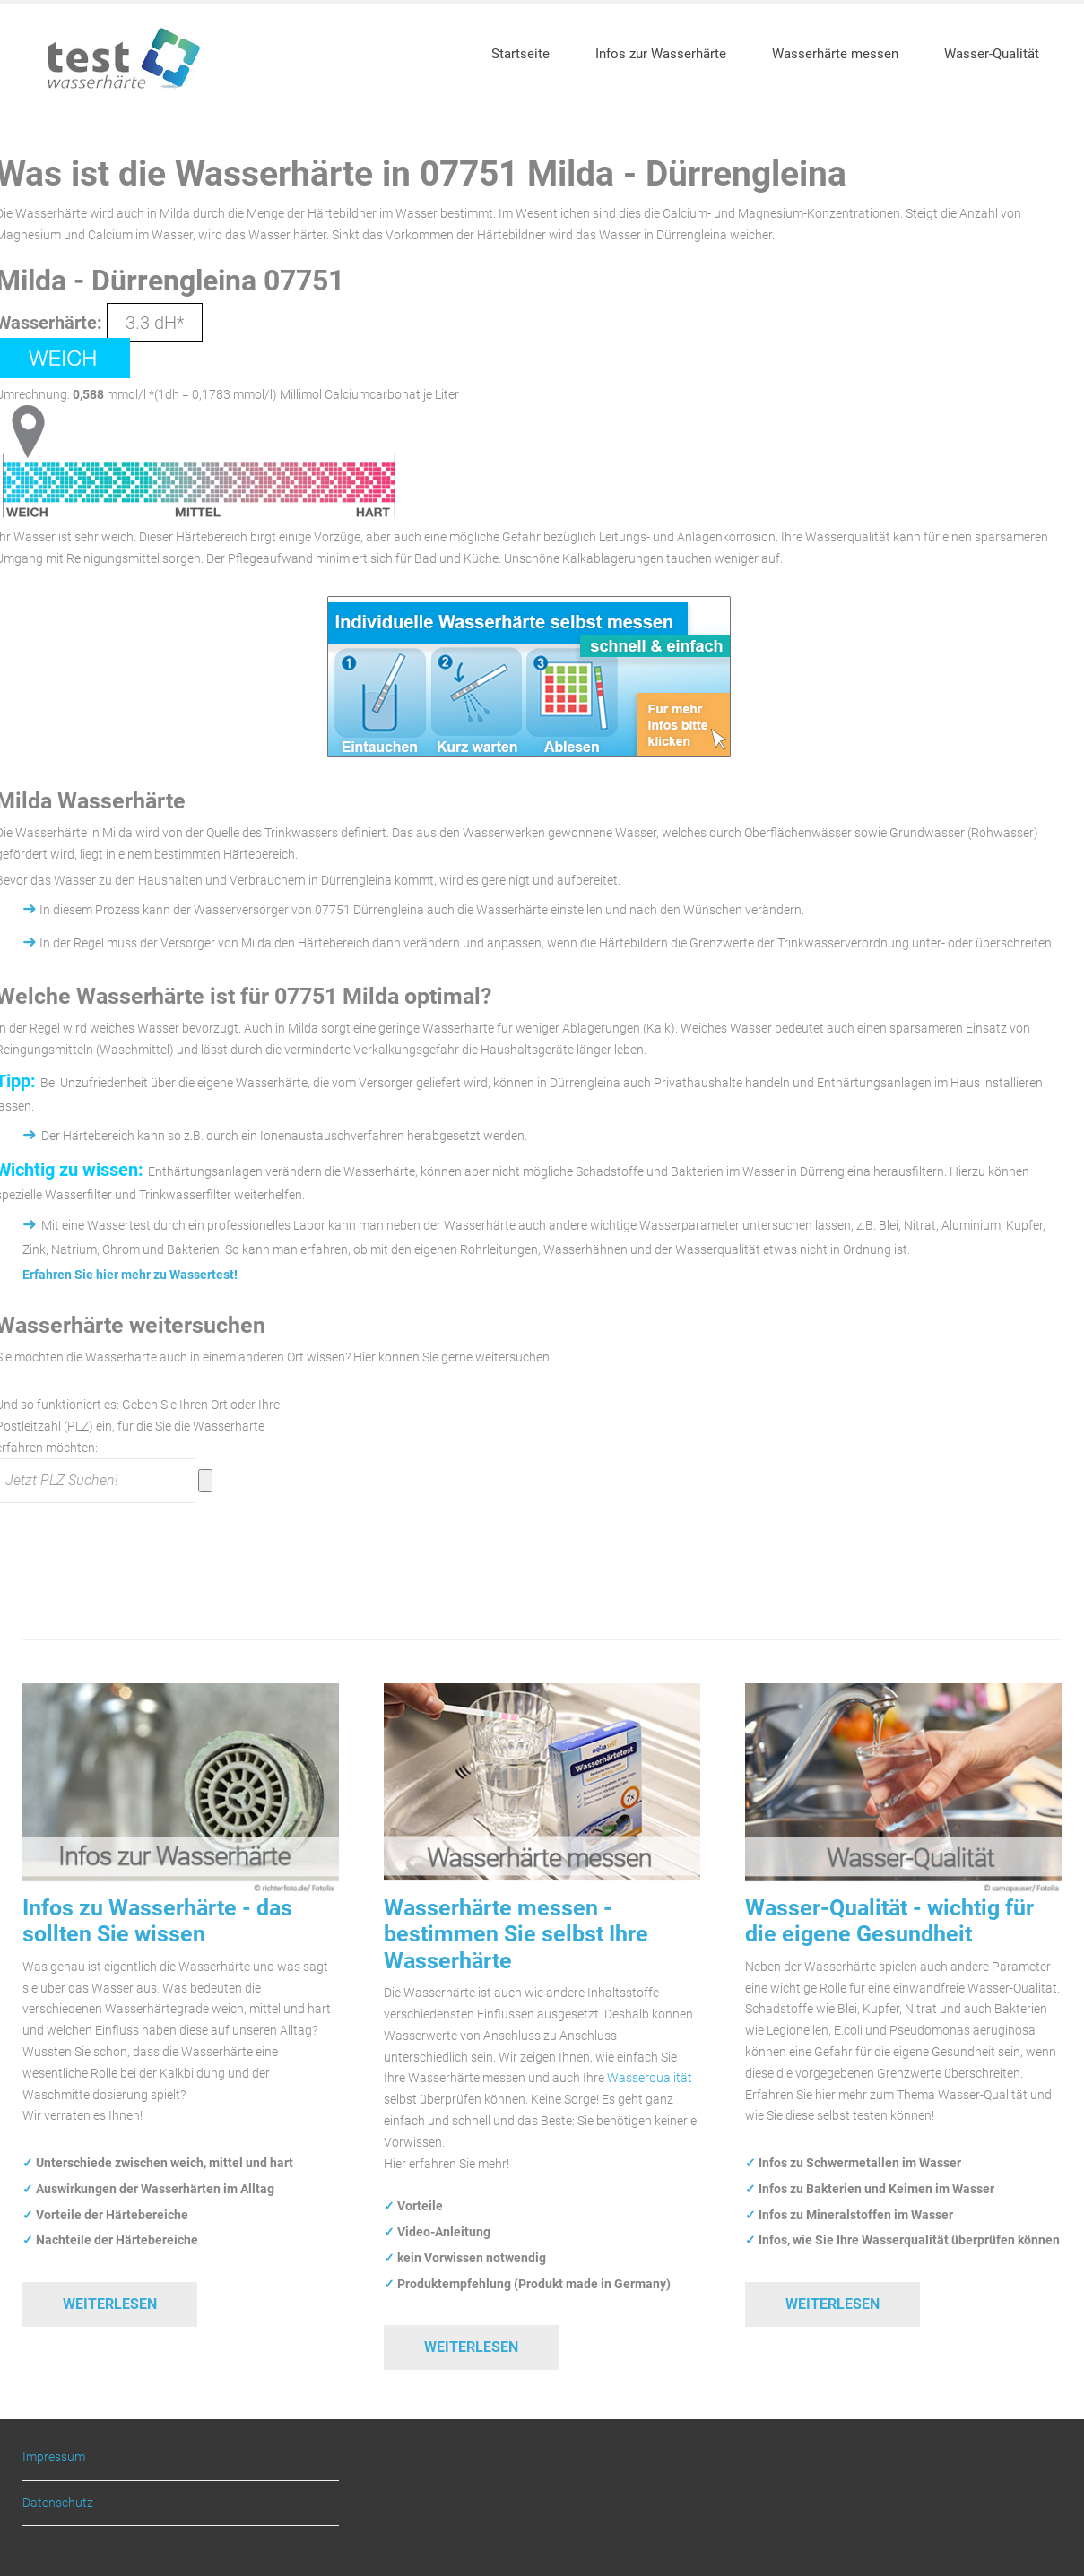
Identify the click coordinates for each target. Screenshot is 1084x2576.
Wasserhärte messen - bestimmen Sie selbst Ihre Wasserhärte (516, 1934)
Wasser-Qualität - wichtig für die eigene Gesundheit (889, 1921)
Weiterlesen (110, 2303)
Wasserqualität (649, 2077)
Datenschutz (57, 2502)
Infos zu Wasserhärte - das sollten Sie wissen (157, 1921)
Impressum (53, 2457)
